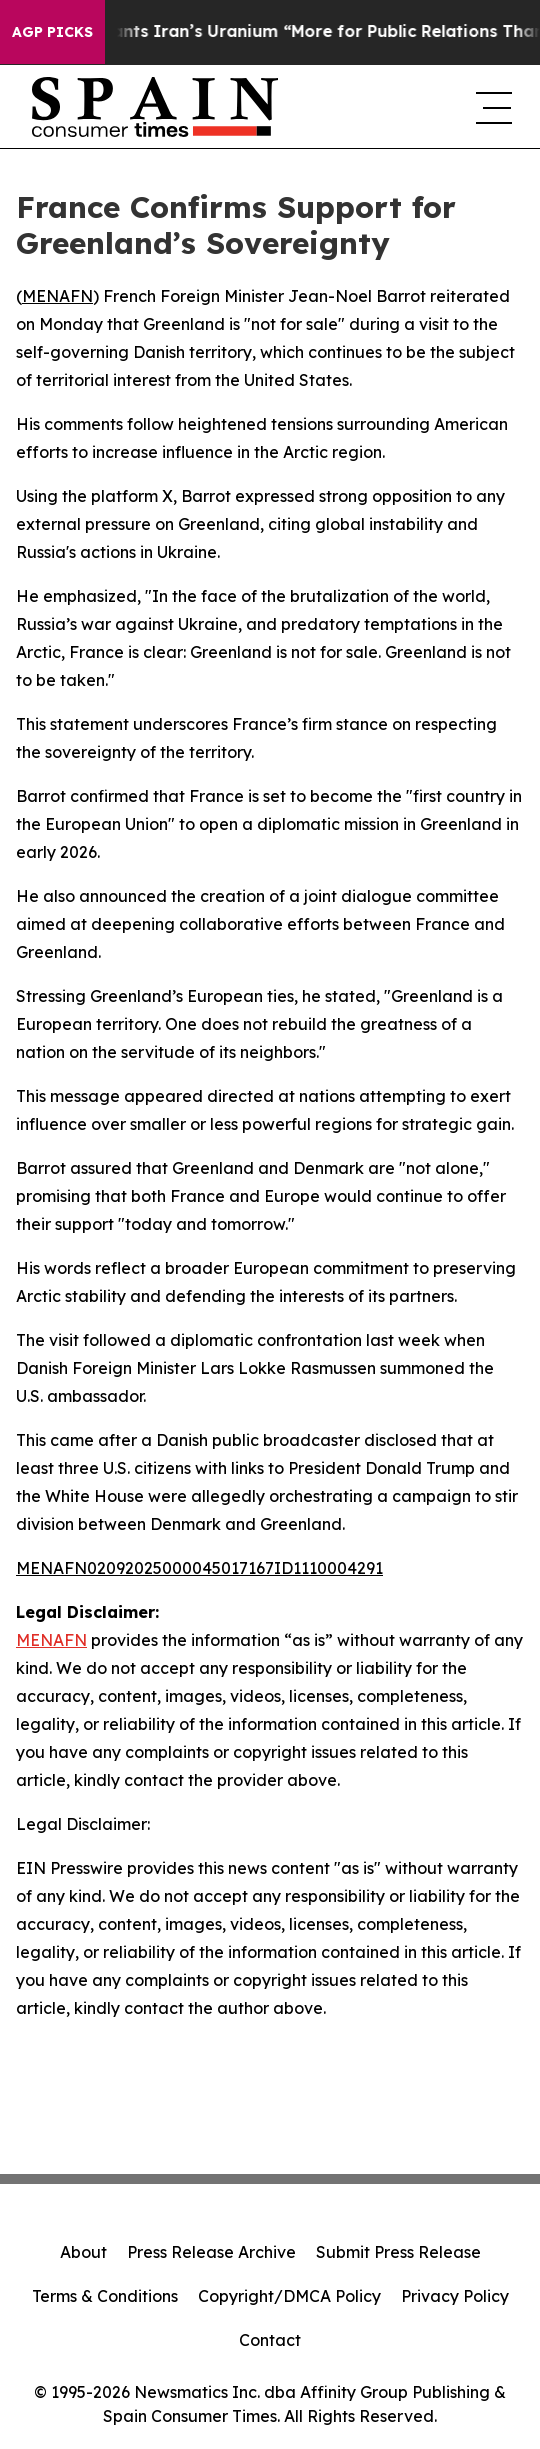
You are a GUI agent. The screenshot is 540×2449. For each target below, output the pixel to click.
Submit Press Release (398, 2252)
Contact (270, 2340)
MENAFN (57, 296)
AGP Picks (52, 32)
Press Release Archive (211, 2252)
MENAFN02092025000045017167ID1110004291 (199, 1568)
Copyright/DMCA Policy (289, 2296)
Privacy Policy (455, 2296)
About (83, 2252)
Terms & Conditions (105, 2296)
